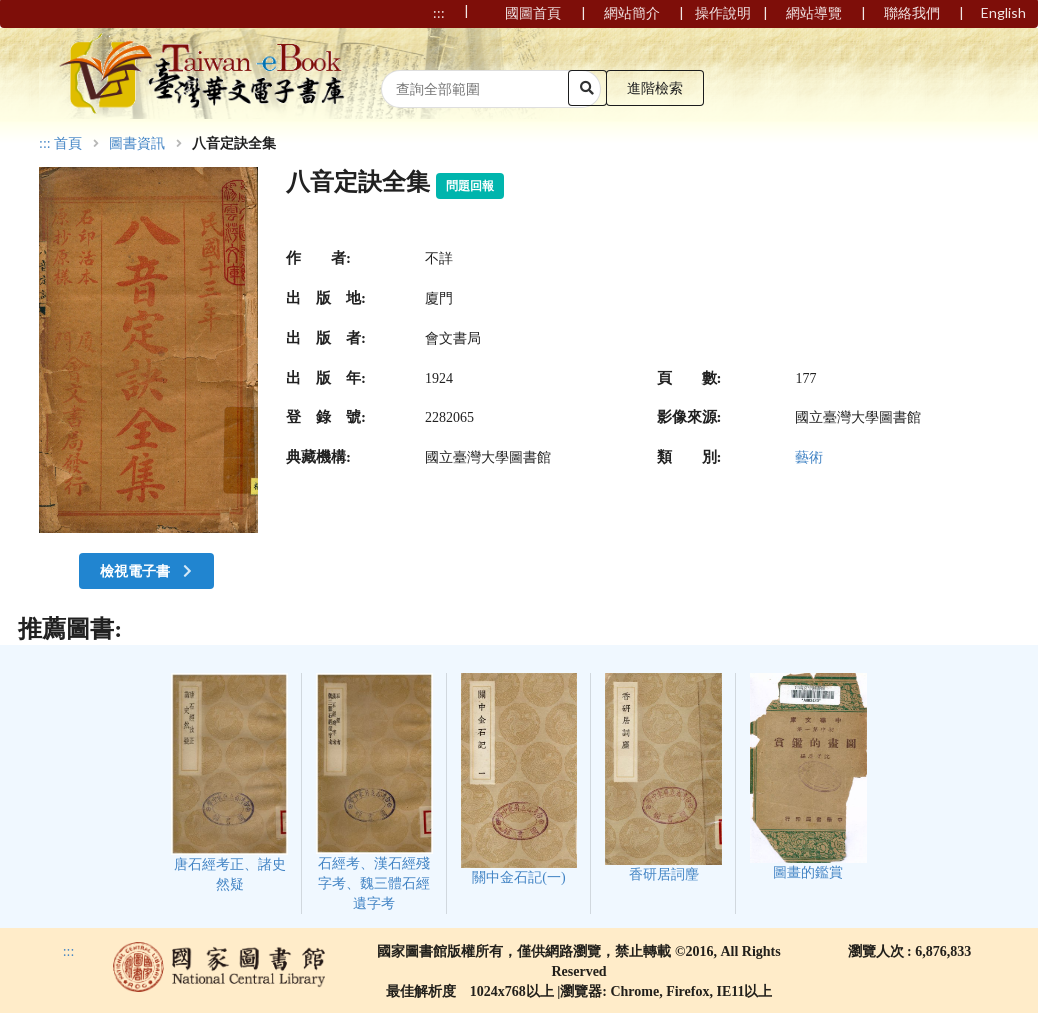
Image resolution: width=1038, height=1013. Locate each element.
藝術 (809, 457)
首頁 (68, 144)
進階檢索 (655, 87)
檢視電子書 (148, 570)
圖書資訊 (137, 144)
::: (45, 143)
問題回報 (470, 186)
